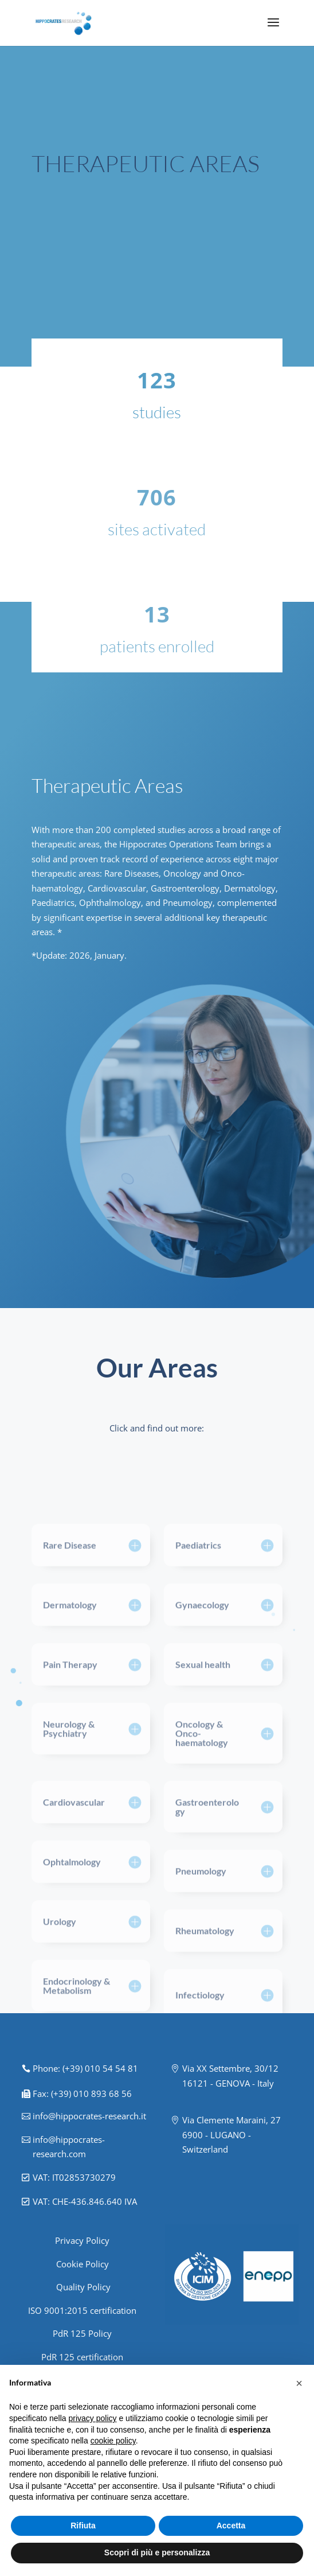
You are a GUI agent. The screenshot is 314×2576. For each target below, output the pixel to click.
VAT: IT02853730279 (74, 2177)
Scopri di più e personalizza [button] (157, 2552)
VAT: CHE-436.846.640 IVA (85, 2201)
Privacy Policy (82, 2240)
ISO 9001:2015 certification (82, 2310)
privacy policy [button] (93, 2418)
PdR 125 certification (82, 2357)
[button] (299, 2383)
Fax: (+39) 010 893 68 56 (82, 2093)
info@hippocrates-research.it (89, 2116)
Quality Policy (82, 2287)
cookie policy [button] (113, 2440)
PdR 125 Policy (82, 2333)
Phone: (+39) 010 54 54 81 (85, 2068)
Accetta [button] (231, 2525)
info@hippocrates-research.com (69, 2147)
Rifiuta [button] (83, 2525)
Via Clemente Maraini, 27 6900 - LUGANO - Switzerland (231, 2134)
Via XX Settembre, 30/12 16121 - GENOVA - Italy (230, 2076)
